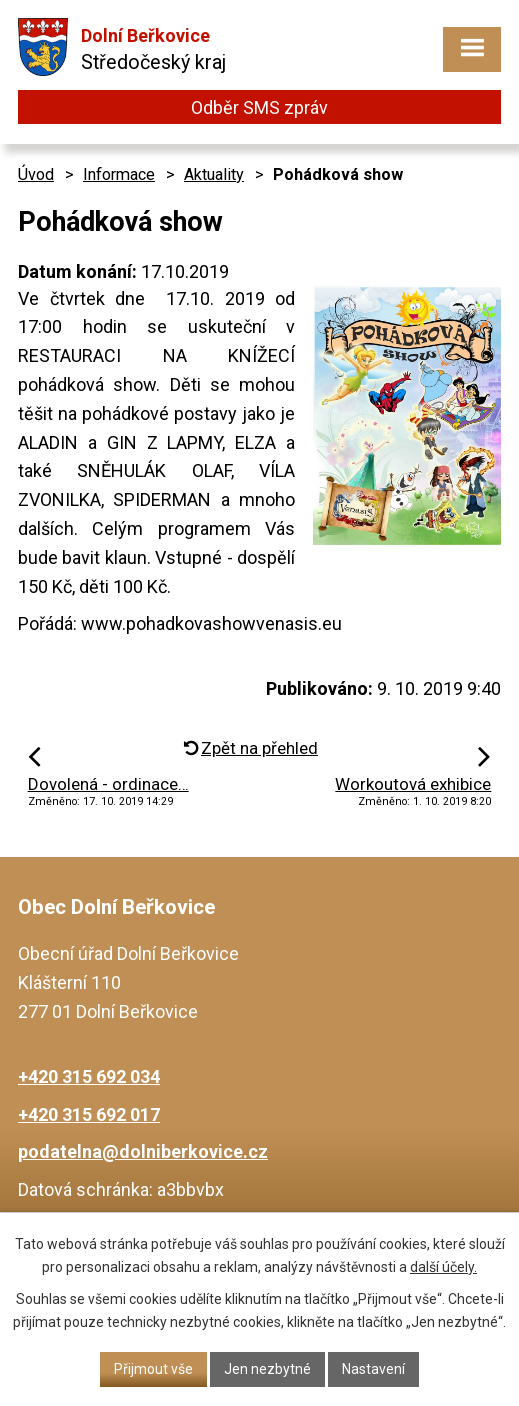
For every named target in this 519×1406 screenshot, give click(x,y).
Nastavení (373, 1369)
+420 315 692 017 (89, 1114)
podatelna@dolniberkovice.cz (143, 1151)
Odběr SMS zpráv (259, 107)
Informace (119, 174)
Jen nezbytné (267, 1369)
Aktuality (214, 174)
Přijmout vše (153, 1369)
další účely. (443, 1267)
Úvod (36, 174)
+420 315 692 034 (89, 1076)
